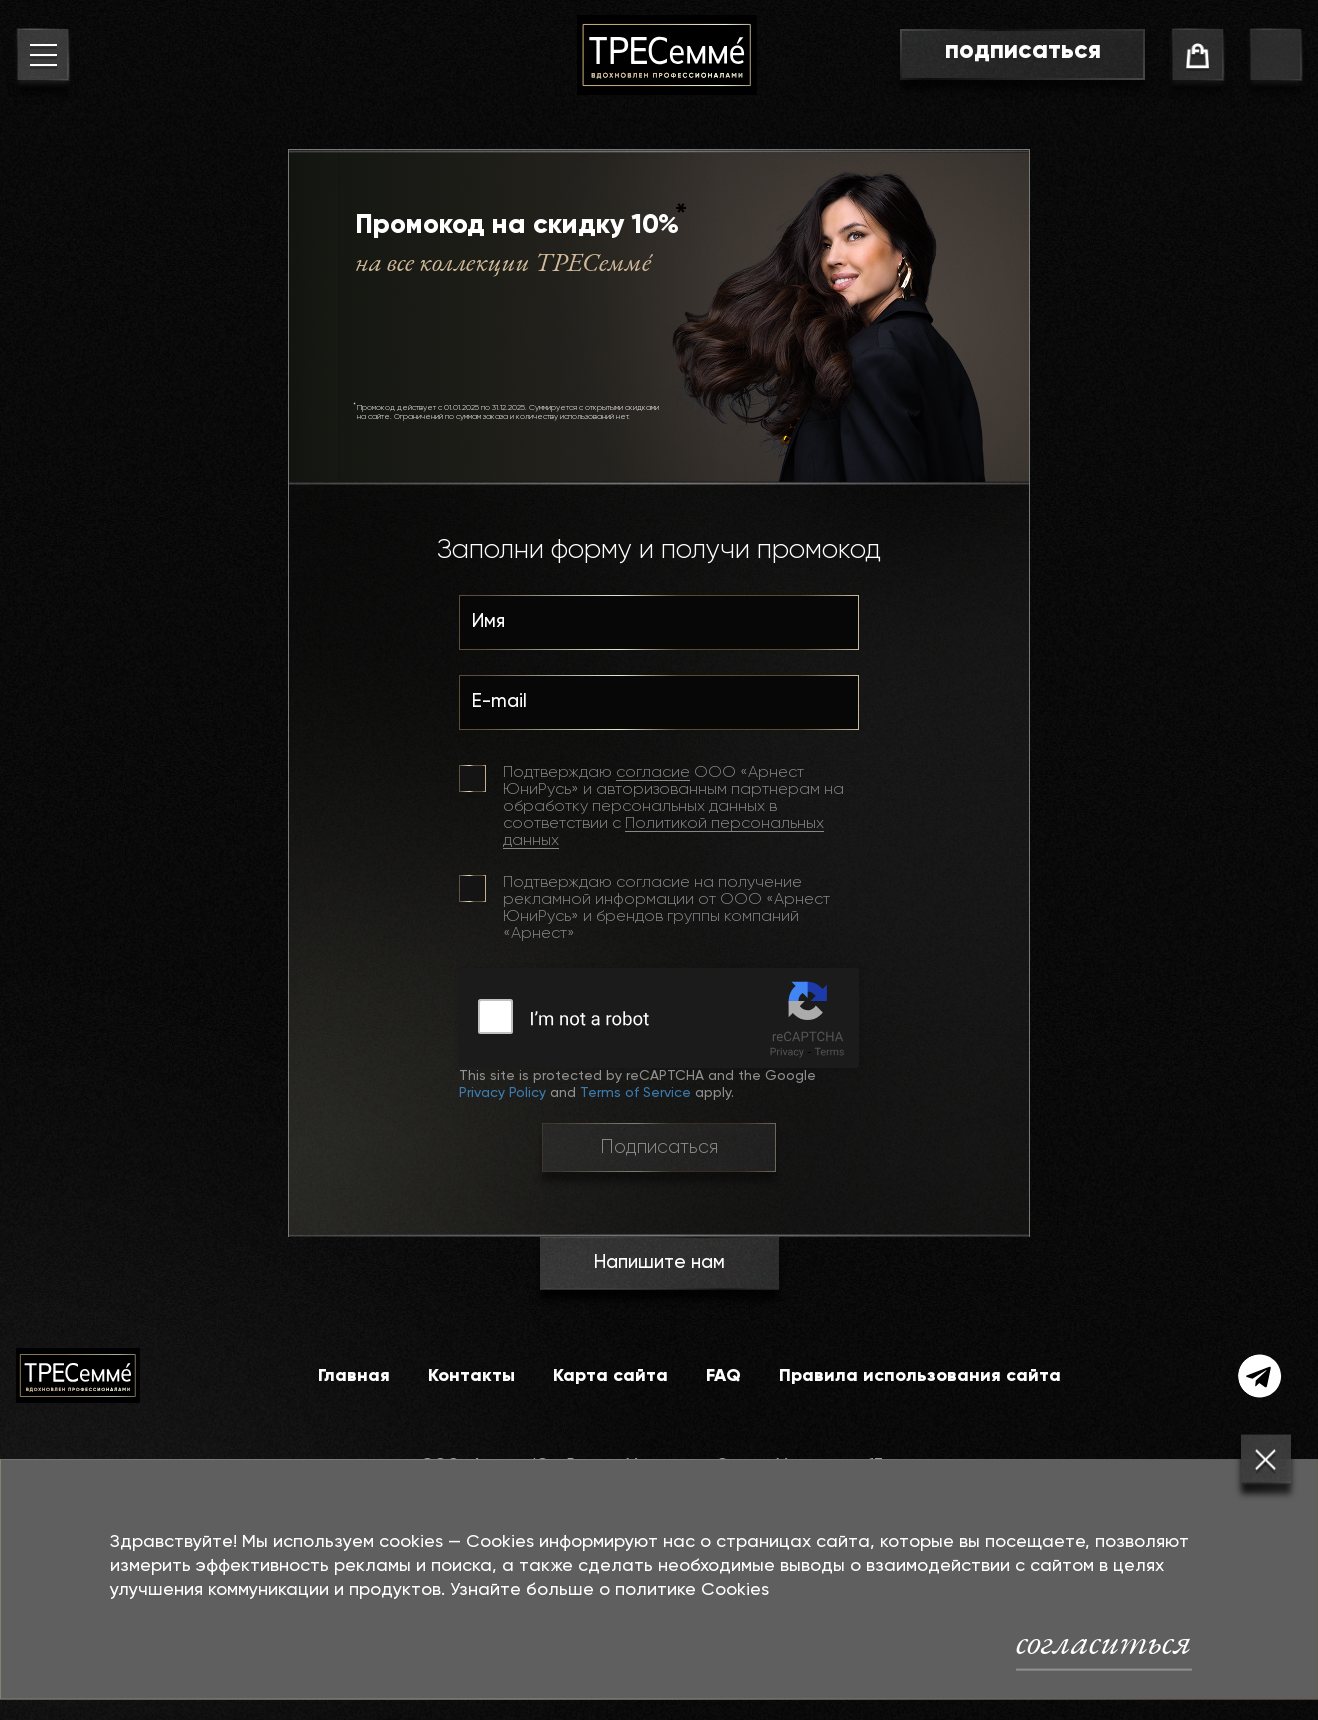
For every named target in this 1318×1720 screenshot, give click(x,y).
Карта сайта (610, 1376)
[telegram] (1260, 1376)
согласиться (1104, 1641)
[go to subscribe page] (1022, 54)
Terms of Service (635, 1093)
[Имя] (659, 629)
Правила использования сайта (920, 1376)
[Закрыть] (1266, 1460)
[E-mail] (659, 709)
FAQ (723, 1376)
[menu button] (42, 58)
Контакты (471, 1376)
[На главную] (667, 55)
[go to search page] (1275, 58)
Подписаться (659, 1147)
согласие (653, 773)
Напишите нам (658, 1262)
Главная (354, 1376)
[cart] (1197, 58)
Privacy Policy (502, 1093)
